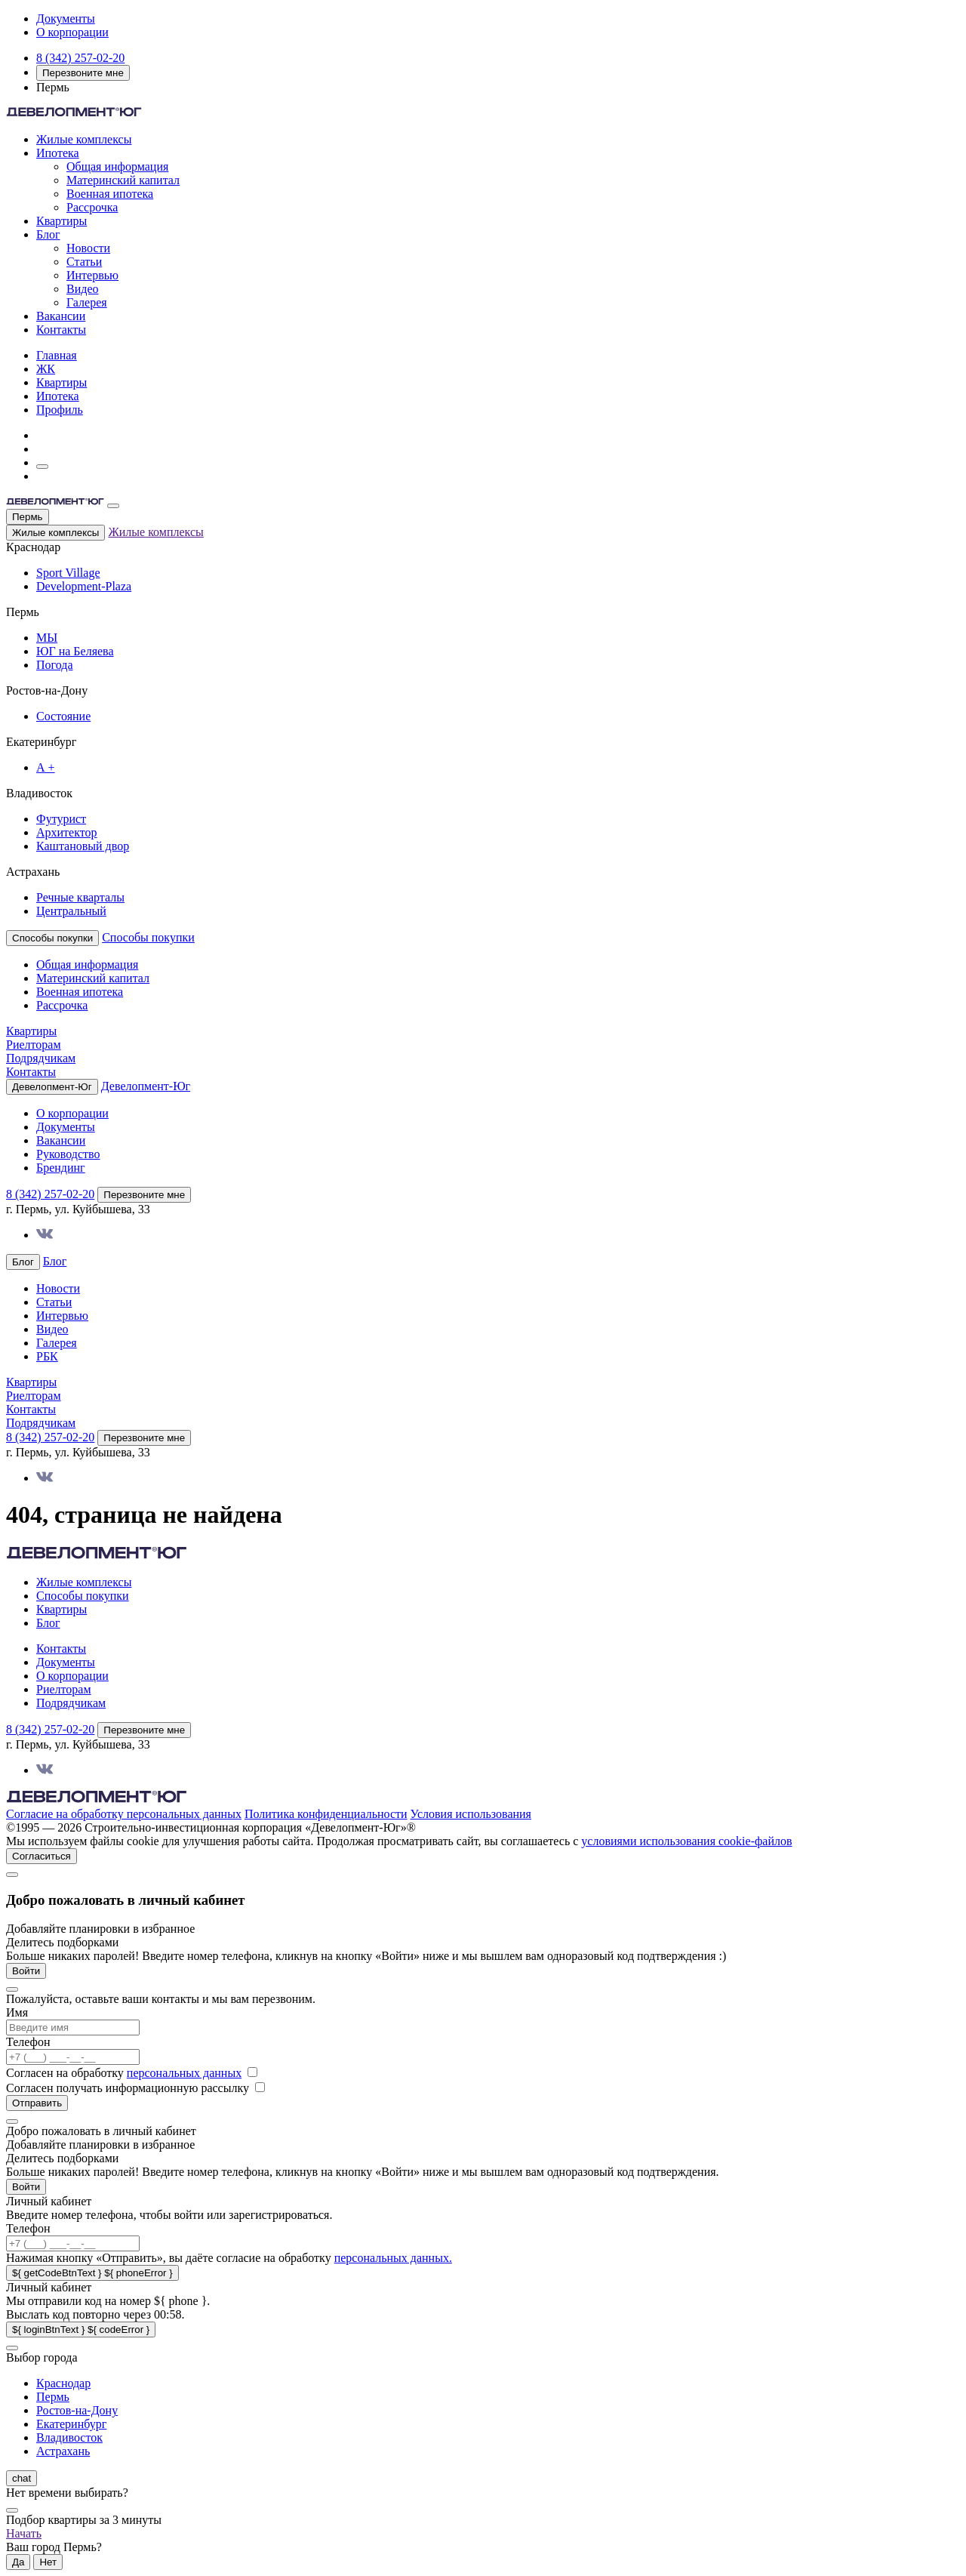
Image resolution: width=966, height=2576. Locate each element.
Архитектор (66, 832)
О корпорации (72, 32)
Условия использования (471, 1813)
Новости (88, 248)
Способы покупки (148, 937)
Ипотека (57, 152)
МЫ (46, 637)
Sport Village (68, 572)
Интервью (92, 275)
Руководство (68, 1154)
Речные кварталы (80, 897)
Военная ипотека (109, 193)
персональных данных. (393, 2257)
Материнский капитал (123, 180)
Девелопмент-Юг (145, 1086)
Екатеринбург (71, 2423)
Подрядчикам (40, 1058)
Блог (48, 234)
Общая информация (117, 166)
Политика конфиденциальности (326, 1813)
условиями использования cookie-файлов (686, 1841)
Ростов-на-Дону (77, 2410)
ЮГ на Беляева (75, 651)
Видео (82, 288)
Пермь (27, 516)
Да (18, 2562)
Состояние (63, 716)
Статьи (84, 261)
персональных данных (184, 2072)
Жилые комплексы (83, 139)
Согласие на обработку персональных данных (124, 1813)
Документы (65, 18)
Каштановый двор (82, 846)
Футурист (61, 818)
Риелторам (33, 1044)
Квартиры (61, 220)
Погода (54, 664)
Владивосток (69, 2437)
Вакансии (60, 316)
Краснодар (63, 2383)
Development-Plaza (83, 586)
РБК (47, 1356)
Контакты (61, 329)
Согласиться (41, 1856)
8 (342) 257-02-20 (80, 57)
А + (45, 767)
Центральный (71, 910)
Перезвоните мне (83, 73)
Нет (48, 2562)
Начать (24, 2533)
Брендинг (60, 1167)
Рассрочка (92, 207)
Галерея (86, 302)
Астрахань (63, 2451)
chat (21, 2478)
